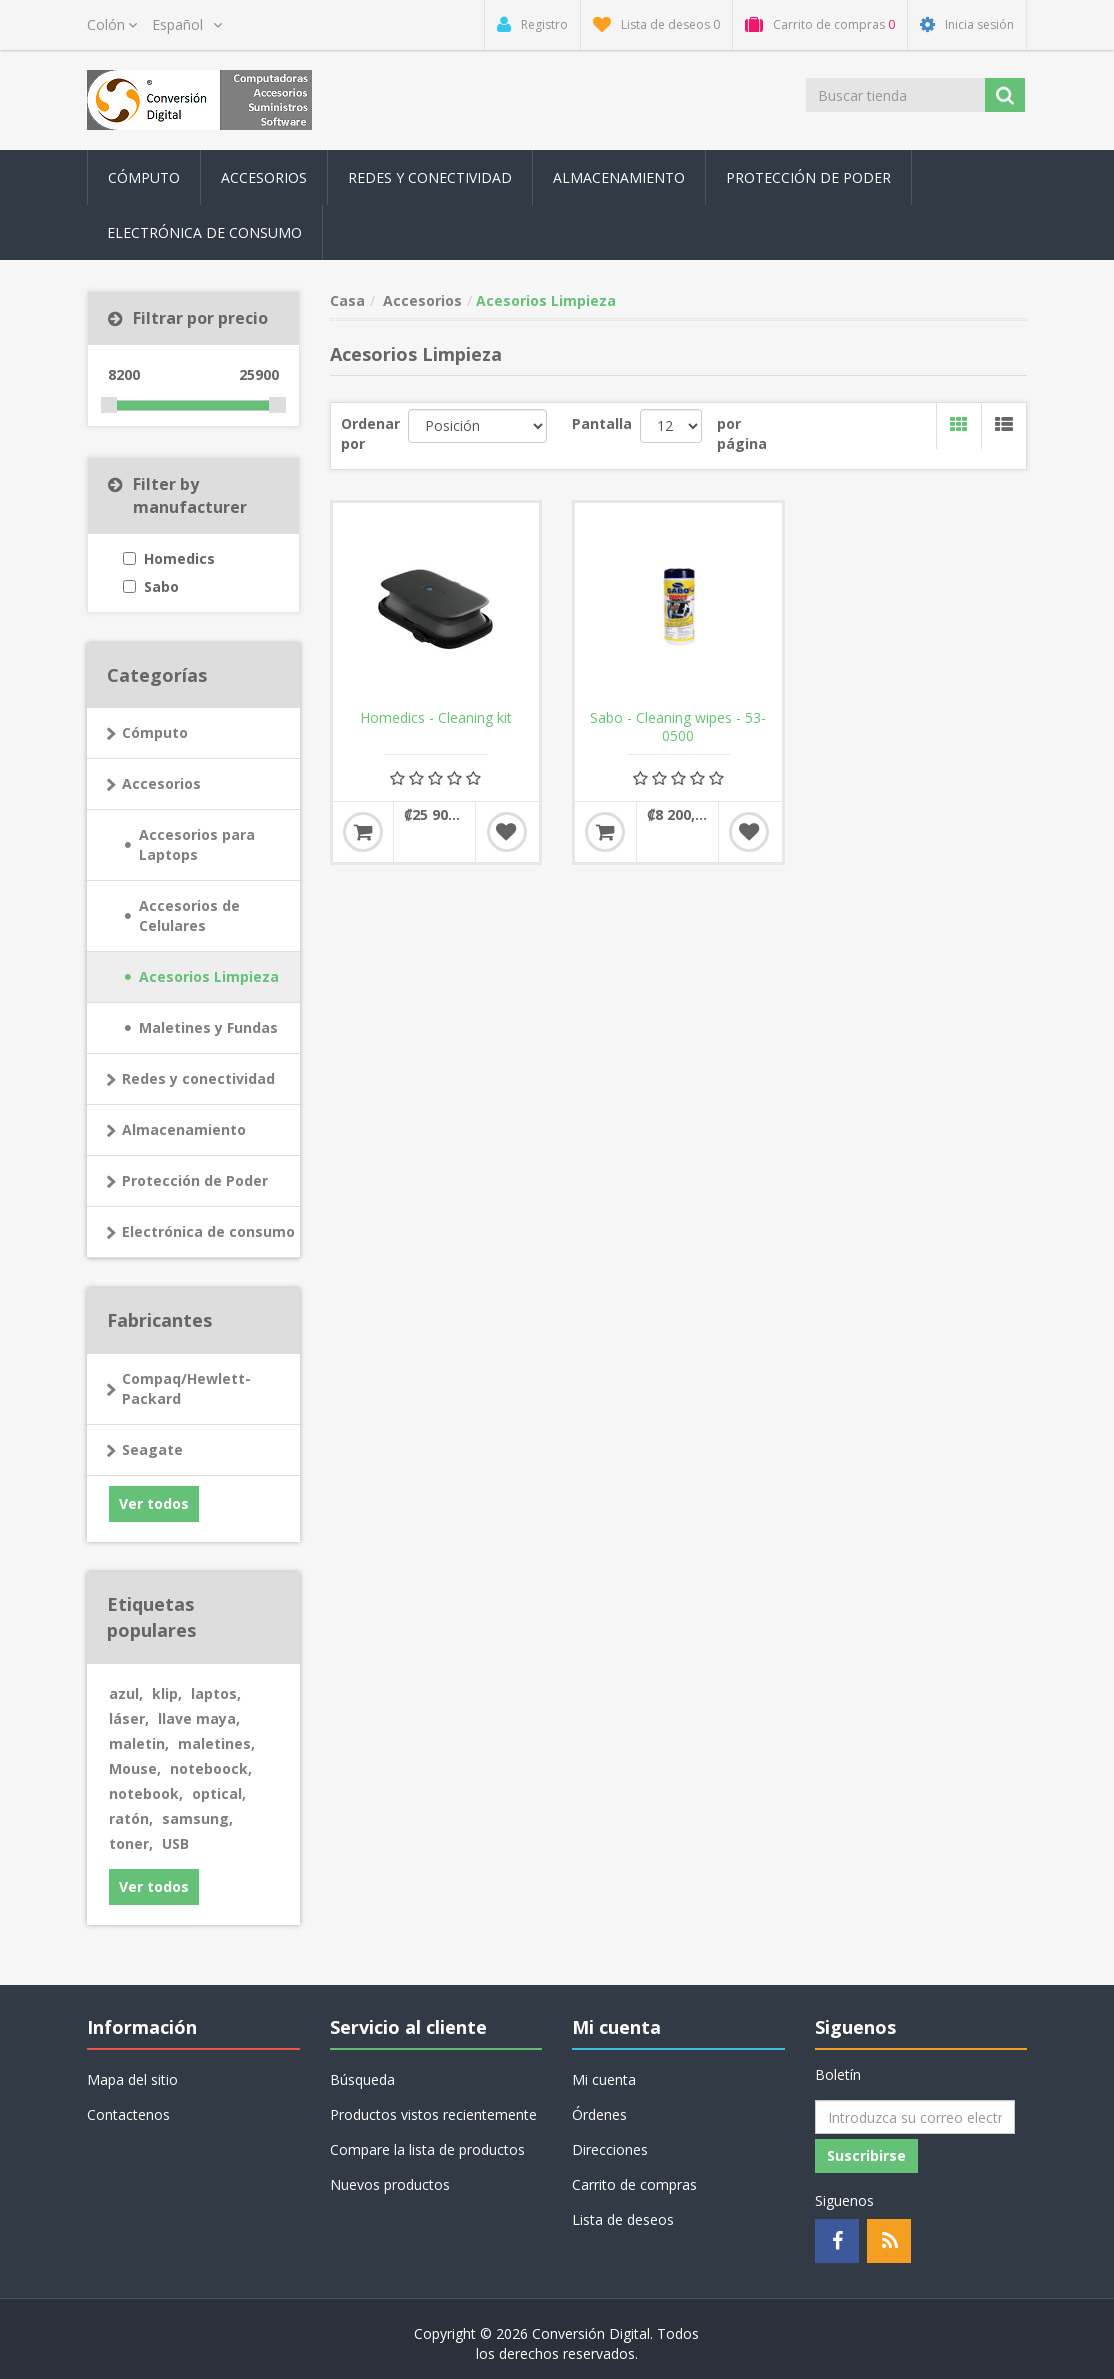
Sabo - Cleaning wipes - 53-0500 (678, 727)
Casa (347, 300)
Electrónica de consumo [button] (204, 232)
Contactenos (128, 2114)
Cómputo (155, 732)
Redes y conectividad (198, 1078)
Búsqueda (362, 2079)
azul (126, 1693)
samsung (197, 1818)
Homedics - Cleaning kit (436, 718)
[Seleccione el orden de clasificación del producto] (478, 426)
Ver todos (154, 1503)
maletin (139, 1743)
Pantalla (602, 423)
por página (742, 433)
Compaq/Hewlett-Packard (186, 1388)
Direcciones (610, 2149)
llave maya (199, 1718)
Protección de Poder (808, 177)
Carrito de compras (634, 2184)
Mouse (135, 1768)
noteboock (211, 1768)
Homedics (179, 558)
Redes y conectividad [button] (430, 177)
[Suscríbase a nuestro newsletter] (915, 2117)
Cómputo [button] (144, 177)
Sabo (161, 586)
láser (129, 1718)
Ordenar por (370, 433)
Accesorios (161, 783)
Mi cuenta (604, 2079)
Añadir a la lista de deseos (507, 832)
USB (175, 1843)
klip (167, 1693)
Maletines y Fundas (208, 1027)
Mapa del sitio (132, 2079)
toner (131, 1843)
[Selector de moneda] (112, 25)
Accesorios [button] (264, 177)
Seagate (152, 1449)
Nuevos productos (390, 2184)
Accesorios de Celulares (189, 915)
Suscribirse (866, 2155)
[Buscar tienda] (895, 95)
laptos (216, 1693)
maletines (216, 1743)
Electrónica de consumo (208, 1231)
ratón (131, 1818)
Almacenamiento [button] (619, 177)
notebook (146, 1793)
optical (219, 1793)
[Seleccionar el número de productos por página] (671, 426)
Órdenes (599, 2114)
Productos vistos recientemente (433, 2114)
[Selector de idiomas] (187, 25)
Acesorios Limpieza (209, 976)
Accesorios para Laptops (197, 844)
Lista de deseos (623, 2219)
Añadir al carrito (363, 832)
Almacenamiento (184, 1129)
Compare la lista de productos (427, 2149)
